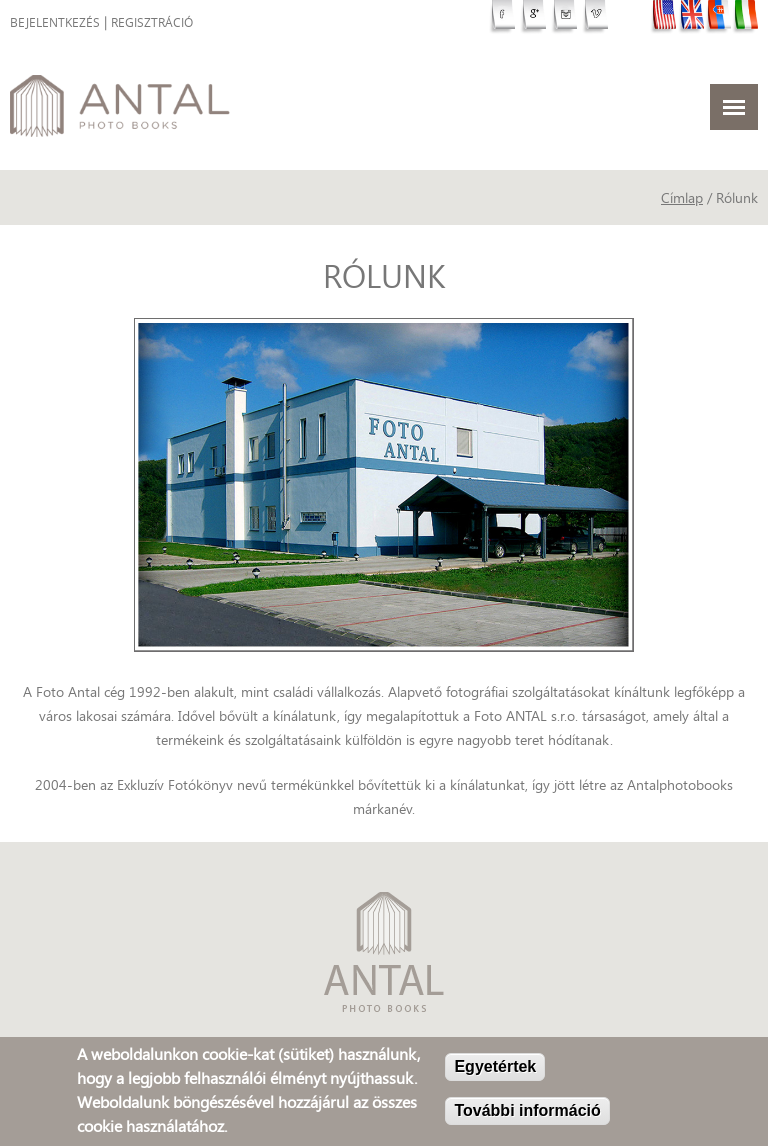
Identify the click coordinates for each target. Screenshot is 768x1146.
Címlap (682, 197)
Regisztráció (152, 22)
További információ (527, 1112)
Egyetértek (495, 1068)
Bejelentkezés (55, 22)
